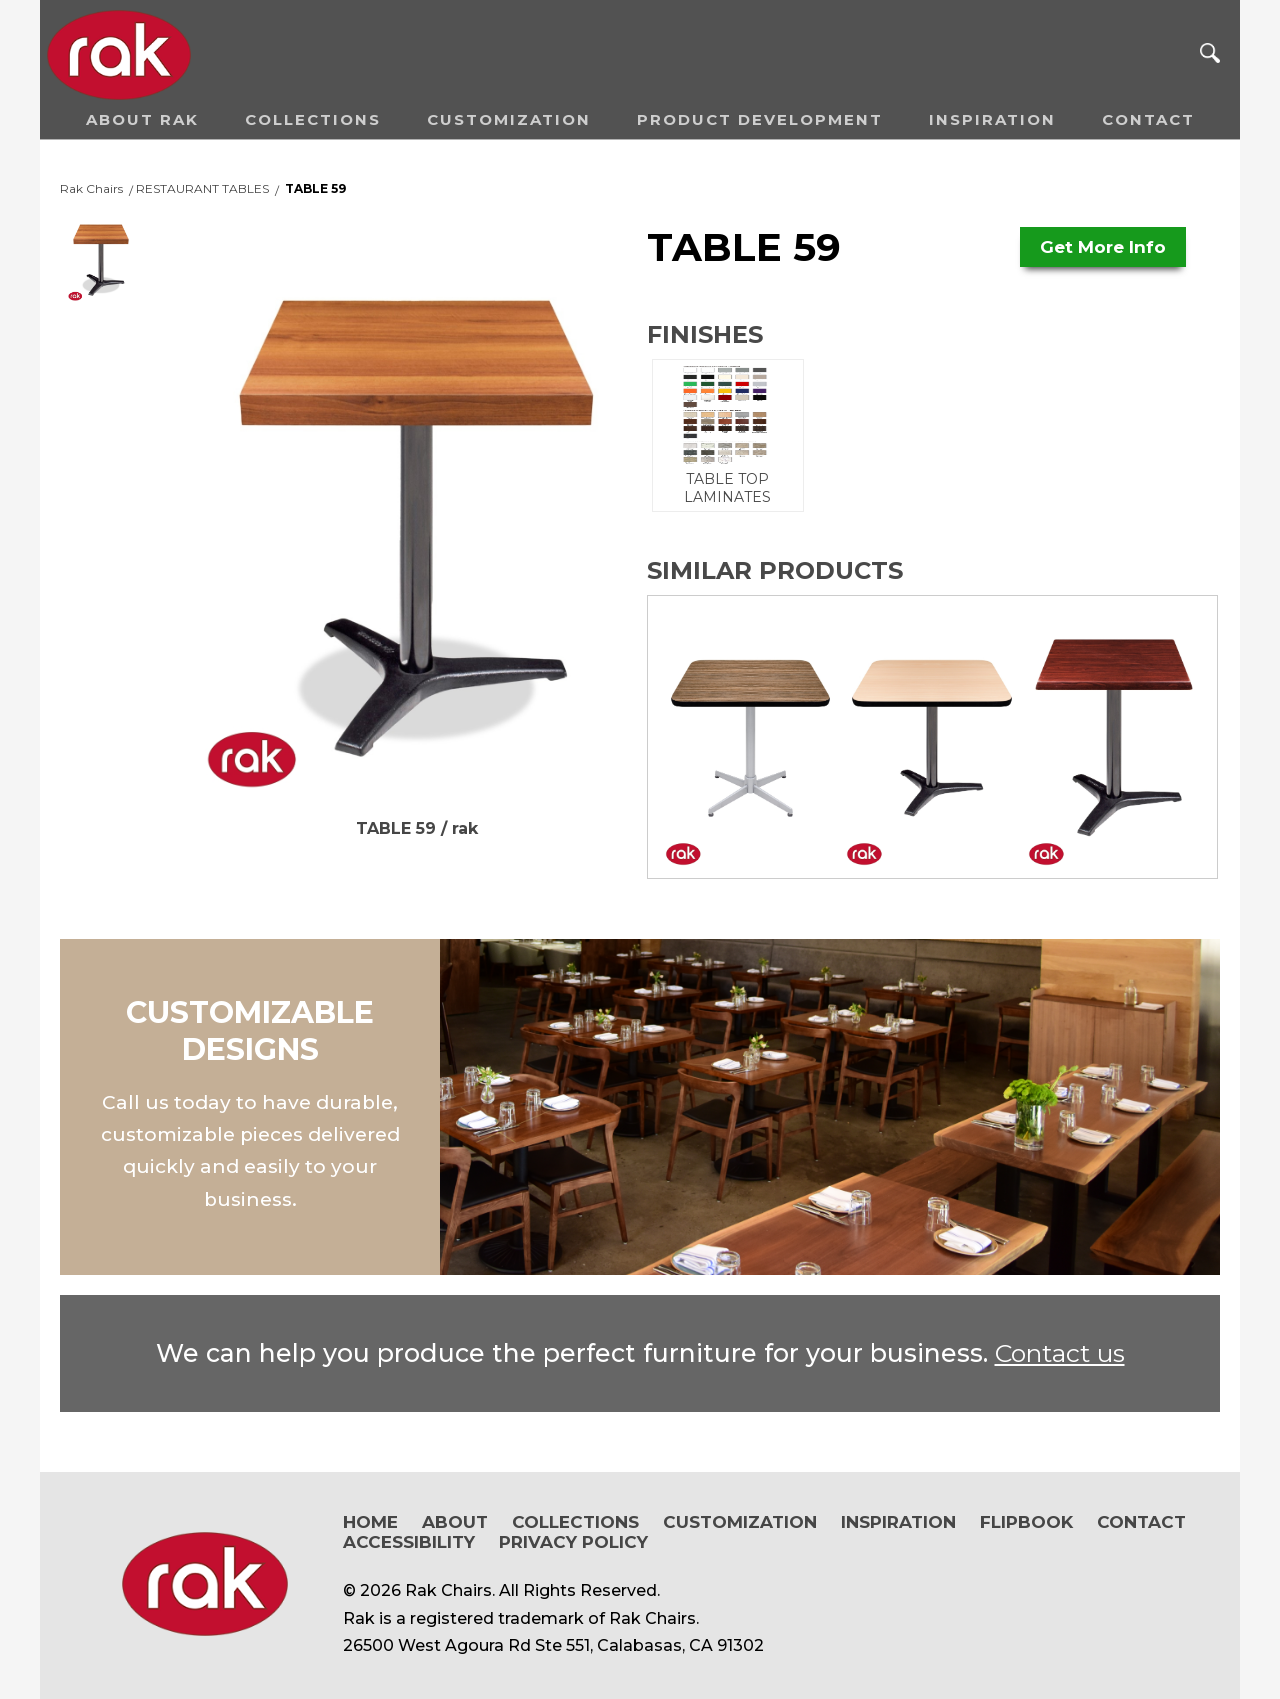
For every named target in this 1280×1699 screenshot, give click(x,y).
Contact (1148, 119)
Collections (313, 119)
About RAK (142, 119)
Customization (509, 119)
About (455, 1522)
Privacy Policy (573, 1542)
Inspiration (992, 119)
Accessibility (409, 1542)
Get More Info (1103, 247)
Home (370, 1522)
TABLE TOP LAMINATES (728, 435)
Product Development (760, 119)
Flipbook (1026, 1522)
